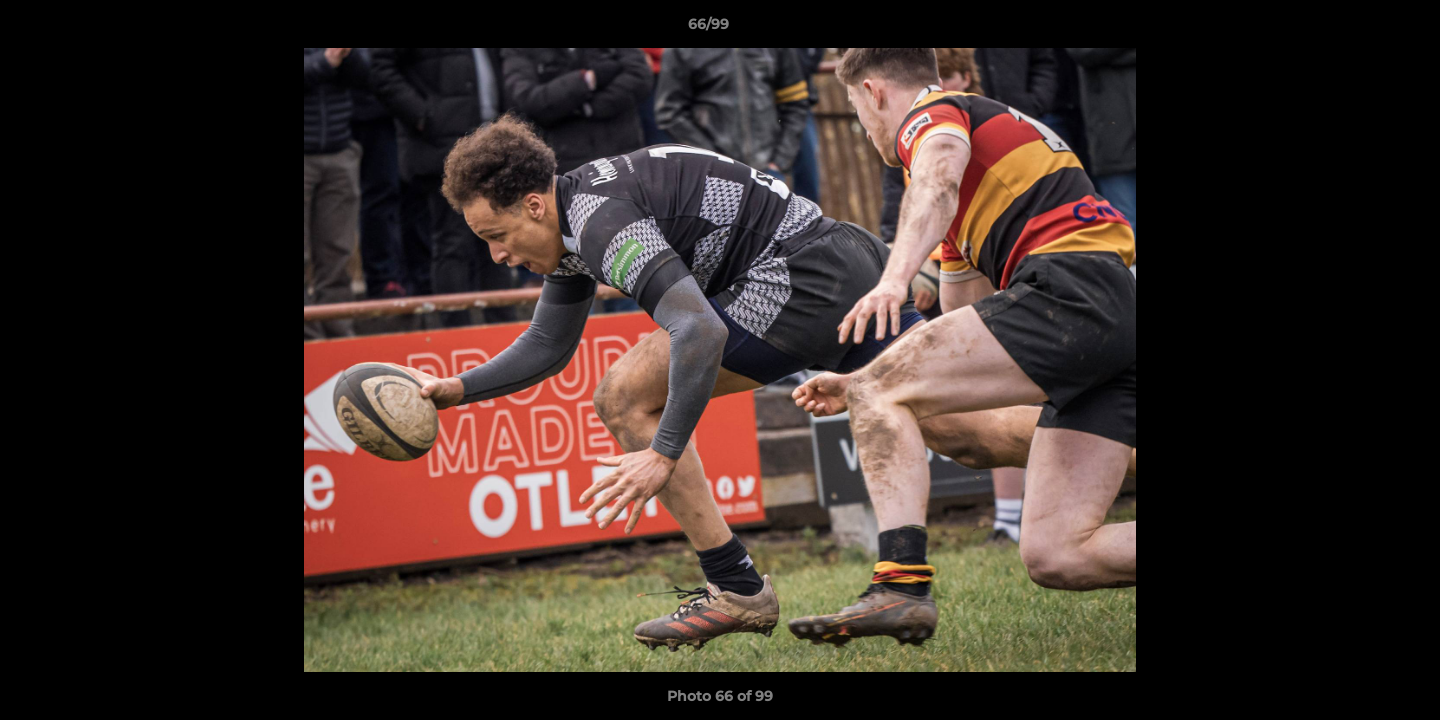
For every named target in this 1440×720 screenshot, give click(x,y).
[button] (1356, 29)
